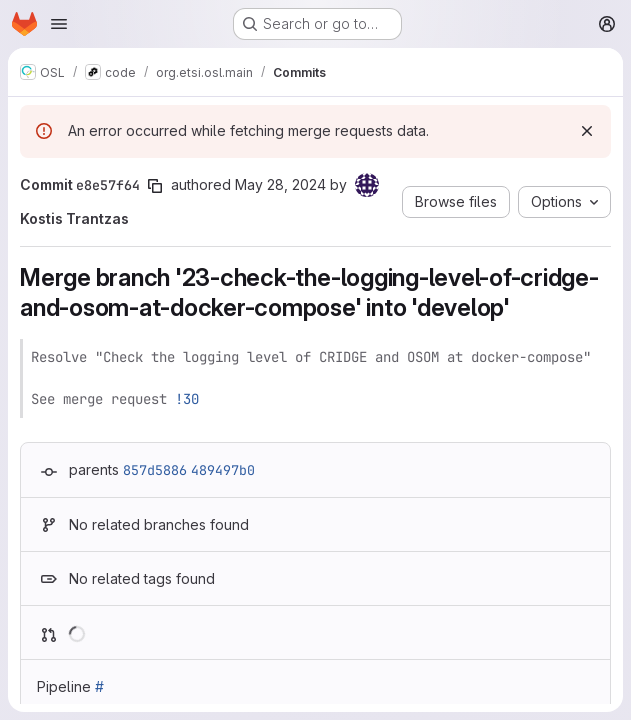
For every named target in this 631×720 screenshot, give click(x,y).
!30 (187, 399)
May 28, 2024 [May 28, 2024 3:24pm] (280, 184)
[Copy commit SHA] (155, 186)
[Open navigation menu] (59, 24)
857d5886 (155, 470)
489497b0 (223, 470)
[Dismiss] (587, 131)
